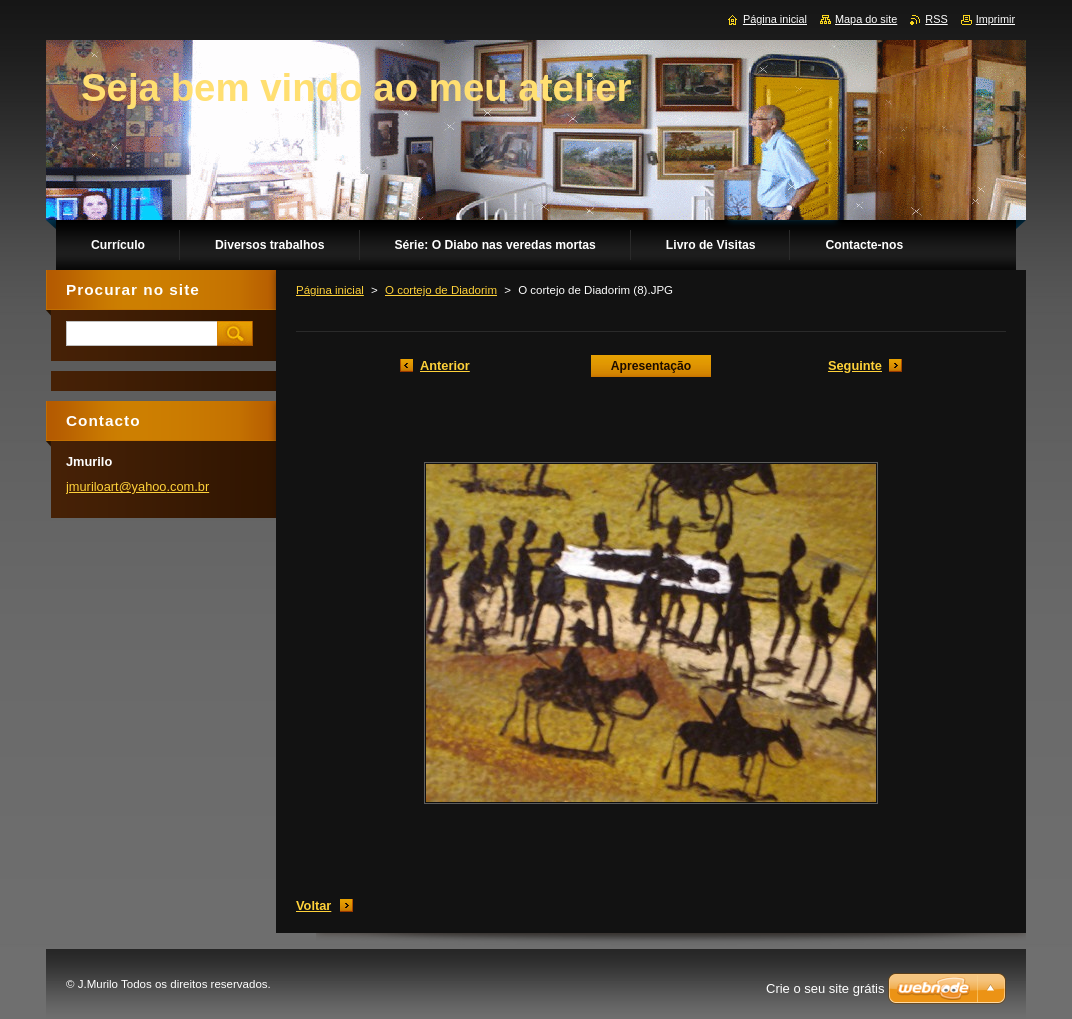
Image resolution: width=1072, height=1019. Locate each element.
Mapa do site (866, 19)
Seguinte (855, 365)
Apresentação (651, 366)
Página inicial (330, 290)
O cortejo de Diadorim (441, 290)
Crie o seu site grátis (825, 988)
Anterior (445, 365)
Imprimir (995, 19)
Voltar (313, 905)
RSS (936, 19)
